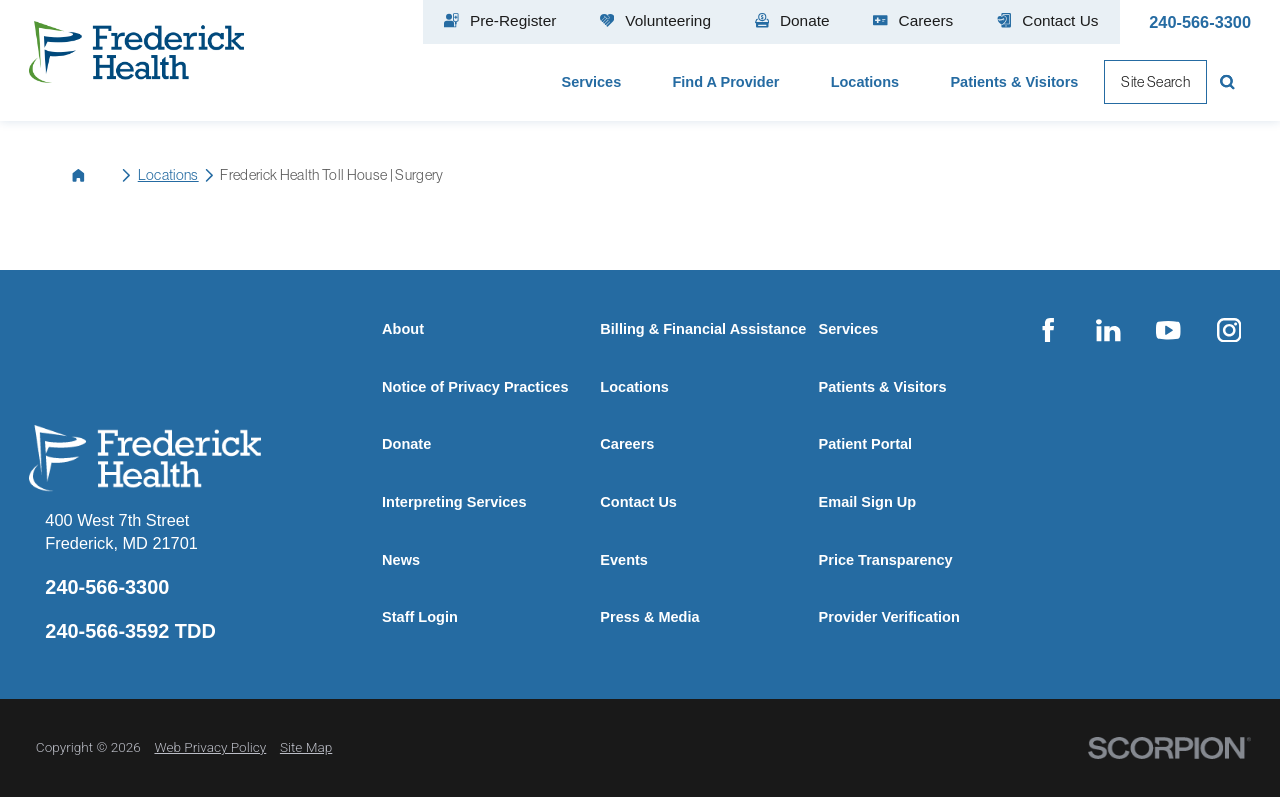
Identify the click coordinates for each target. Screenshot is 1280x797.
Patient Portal (866, 444)
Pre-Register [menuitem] (500, 20)
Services (849, 329)
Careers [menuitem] (913, 20)
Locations (168, 175)
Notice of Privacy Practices (475, 387)
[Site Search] (1229, 82)
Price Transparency (886, 560)
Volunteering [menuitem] (655, 20)
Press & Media (649, 617)
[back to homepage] (94, 175)
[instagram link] (1229, 330)
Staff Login (420, 617)
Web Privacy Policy (210, 747)
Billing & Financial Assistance (703, 329)
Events (624, 560)
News (401, 560)
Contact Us (638, 502)
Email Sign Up (868, 502)
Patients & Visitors (883, 387)
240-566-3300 (1200, 22)
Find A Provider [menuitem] (725, 82)
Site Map (306, 747)
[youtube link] (1169, 330)
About (403, 329)
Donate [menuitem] (792, 20)
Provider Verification (889, 617)
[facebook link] (1048, 330)
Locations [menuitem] (865, 82)
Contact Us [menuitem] (1048, 20)
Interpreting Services (454, 502)
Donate (406, 444)
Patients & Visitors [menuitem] (1014, 82)
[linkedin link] (1108, 330)
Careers (627, 444)
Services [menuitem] (592, 82)
